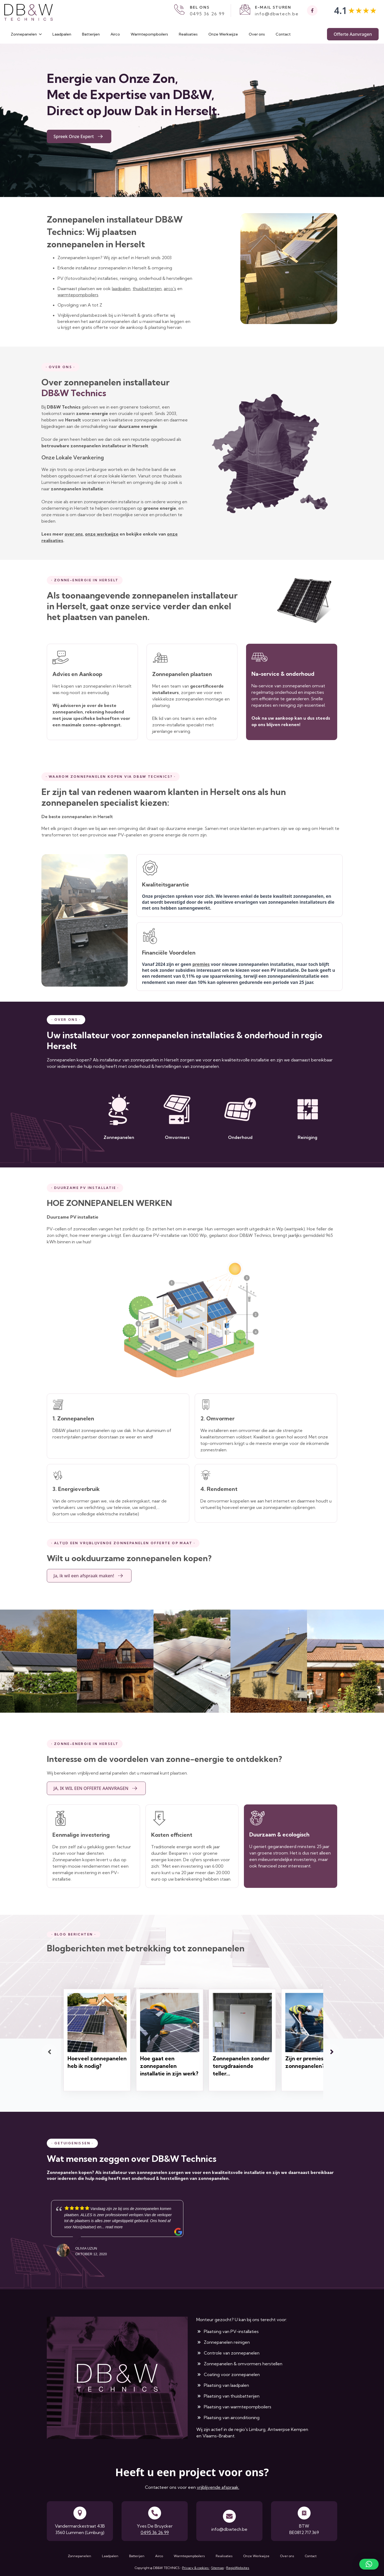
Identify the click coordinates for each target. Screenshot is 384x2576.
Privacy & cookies (195, 2568)
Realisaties (188, 34)
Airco (115, 34)
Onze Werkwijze (223, 34)
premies (200, 964)
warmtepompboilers (78, 294)
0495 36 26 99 (207, 13)
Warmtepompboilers (149, 34)
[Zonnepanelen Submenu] (42, 34)
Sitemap (217, 2568)
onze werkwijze (102, 534)
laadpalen (121, 288)
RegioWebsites (237, 2568)
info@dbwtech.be (277, 13)
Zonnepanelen (24, 34)
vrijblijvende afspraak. (218, 2487)
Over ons (257, 34)
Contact (283, 34)
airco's (170, 288)
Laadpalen (61, 34)
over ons (74, 534)
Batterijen (91, 34)
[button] (369, 2564)
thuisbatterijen (147, 288)
